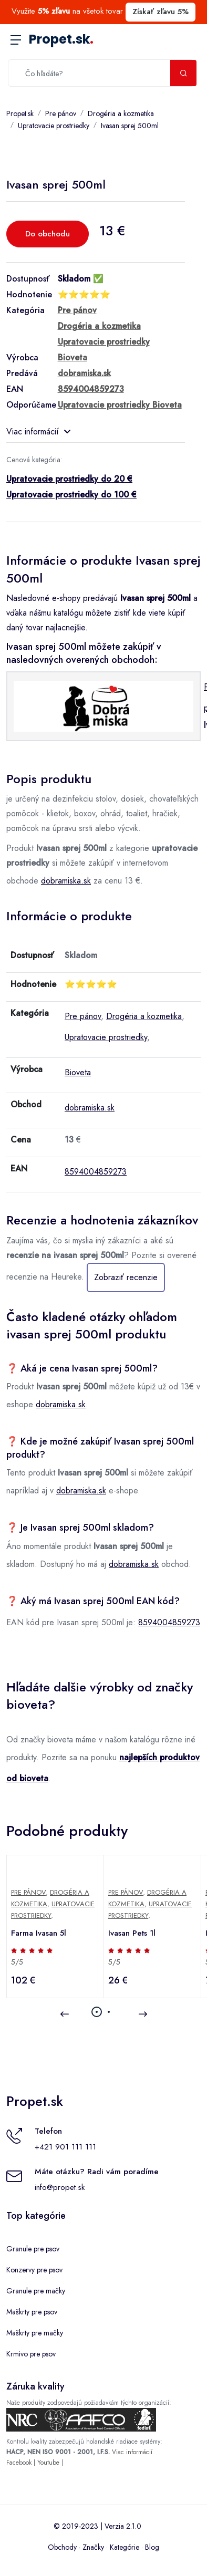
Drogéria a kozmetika (121, 113)
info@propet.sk (60, 2187)
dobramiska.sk (66, 881)
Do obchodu (47, 234)
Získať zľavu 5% (160, 11)
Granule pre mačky (35, 2291)
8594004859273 (96, 1172)
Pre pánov (60, 113)
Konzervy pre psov (34, 2270)
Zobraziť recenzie (126, 1277)
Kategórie (124, 2547)
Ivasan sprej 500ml (130, 125)
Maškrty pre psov (31, 2312)
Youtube (48, 2462)
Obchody (62, 2547)
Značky (93, 2547)
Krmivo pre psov (31, 2354)
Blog (152, 2547)
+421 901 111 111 (65, 2147)
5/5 (17, 1962)
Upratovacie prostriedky (53, 125)
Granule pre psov (32, 2248)
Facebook (19, 2462)
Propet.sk (61, 39)
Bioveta (78, 1072)
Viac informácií (38, 431)
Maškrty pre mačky (34, 2333)
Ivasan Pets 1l (132, 1933)
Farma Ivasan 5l (38, 1933)
